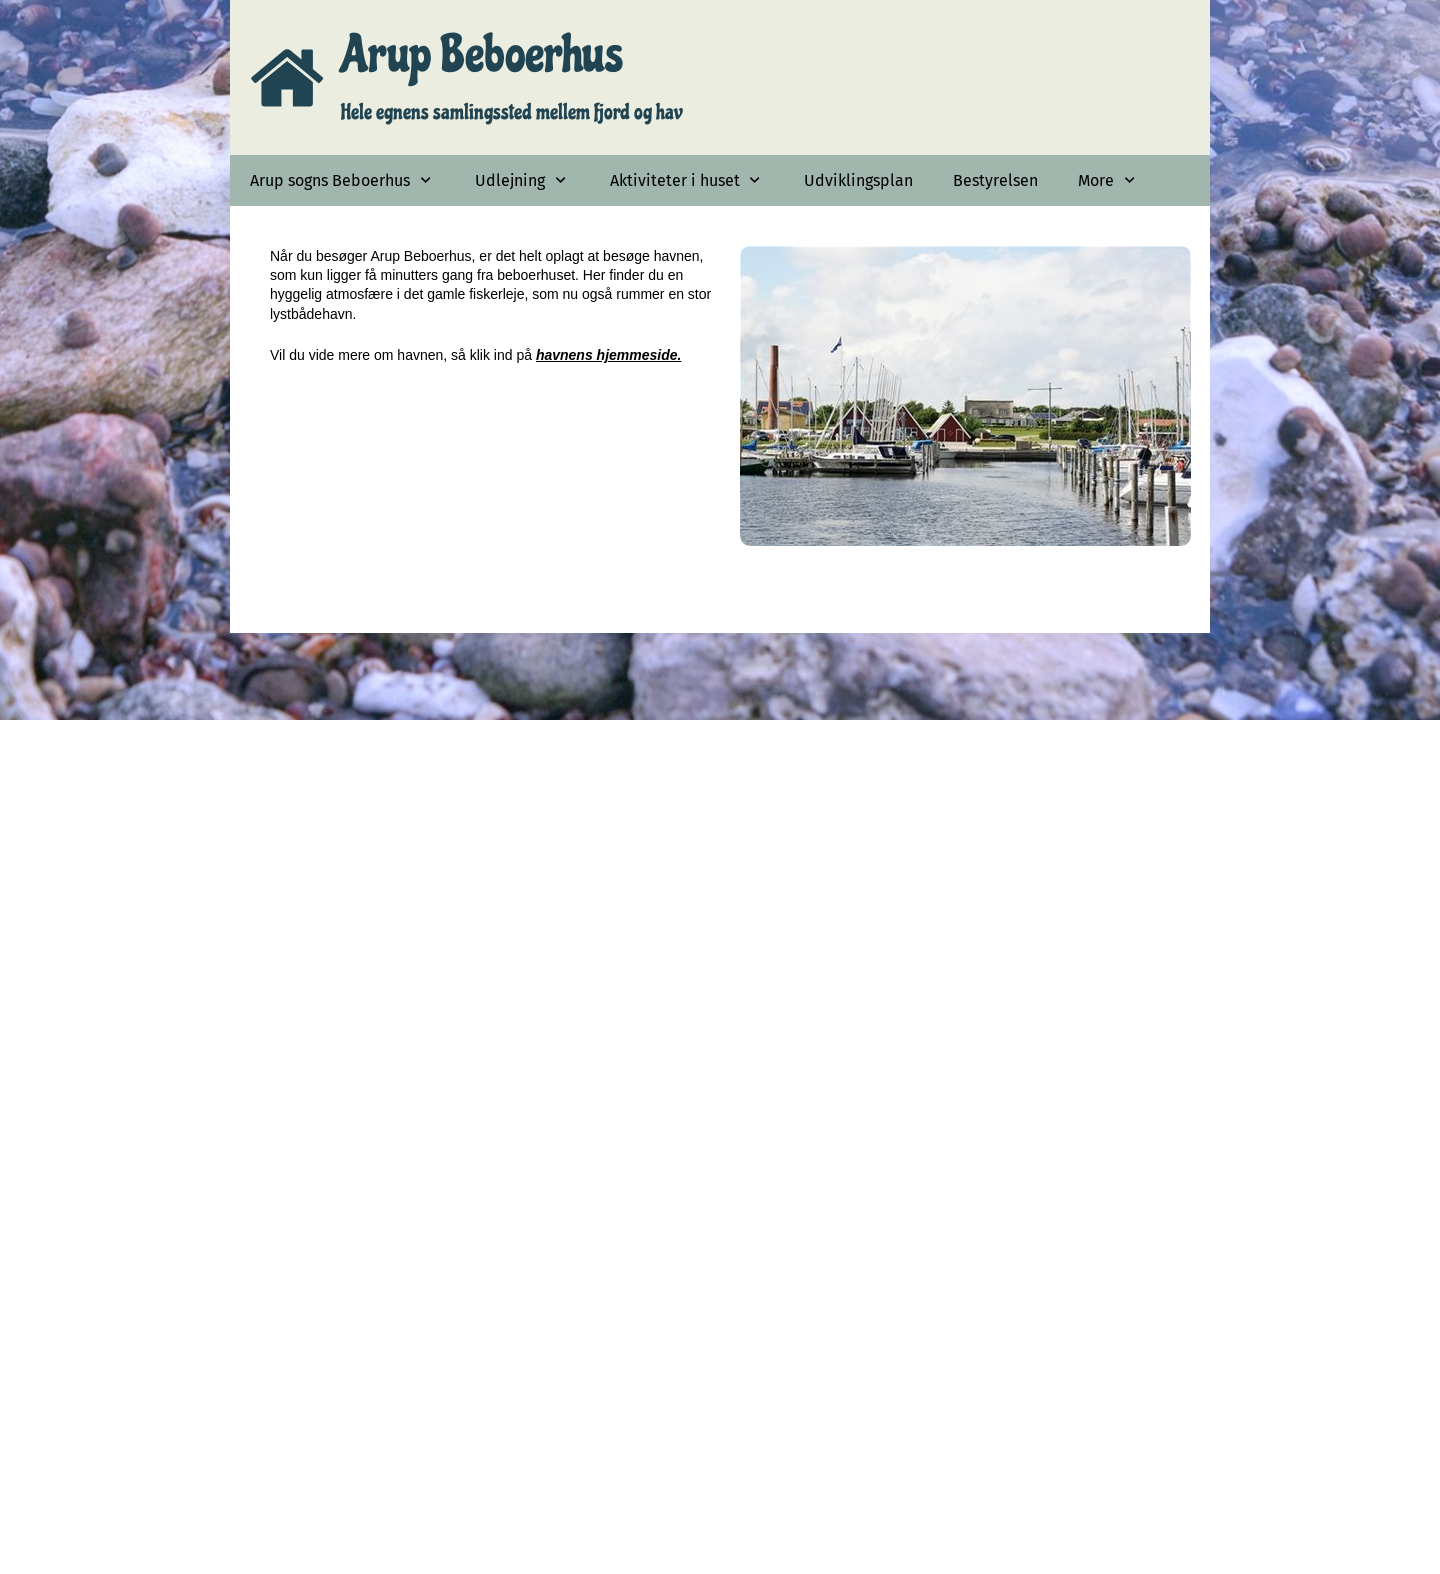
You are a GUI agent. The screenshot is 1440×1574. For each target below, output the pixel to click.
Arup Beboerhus (482, 54)
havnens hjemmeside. (609, 355)
